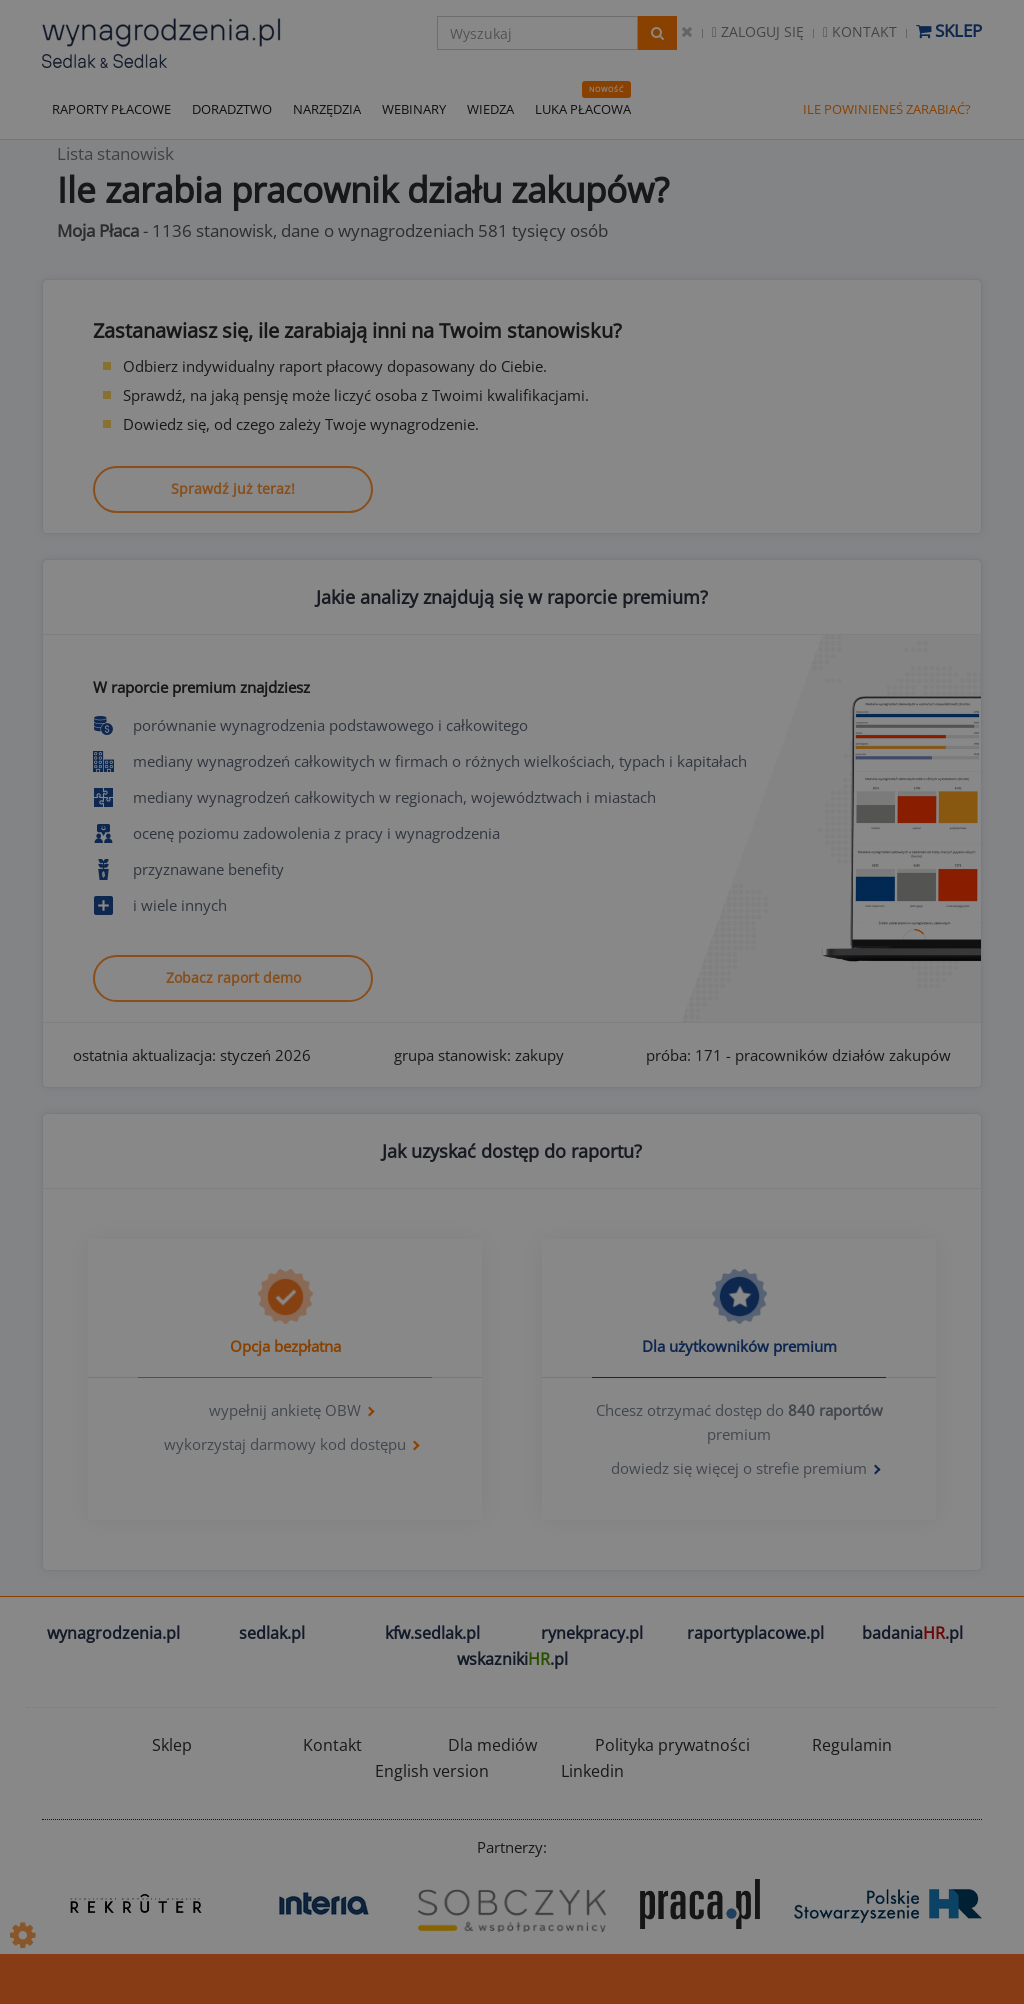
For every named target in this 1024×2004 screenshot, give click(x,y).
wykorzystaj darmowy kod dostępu (285, 1444)
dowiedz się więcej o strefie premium (739, 1468)
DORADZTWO (232, 109)
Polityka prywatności (672, 1745)
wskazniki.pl (512, 1659)
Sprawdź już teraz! (233, 488)
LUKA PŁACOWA (583, 109)
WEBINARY (414, 109)
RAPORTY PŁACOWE (111, 109)
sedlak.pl (272, 1633)
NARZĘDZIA (327, 109)
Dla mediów (492, 1745)
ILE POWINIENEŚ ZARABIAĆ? (887, 109)
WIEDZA (490, 109)
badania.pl (912, 1633)
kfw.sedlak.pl (432, 1633)
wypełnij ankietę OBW (285, 1410)
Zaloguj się (758, 31)
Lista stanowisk (115, 153)
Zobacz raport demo (233, 977)
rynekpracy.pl (592, 1633)
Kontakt (860, 31)
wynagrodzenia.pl (113, 1633)
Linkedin (592, 1771)
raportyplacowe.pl (755, 1633)
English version (432, 1771)
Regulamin (852, 1745)
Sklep (949, 30)
